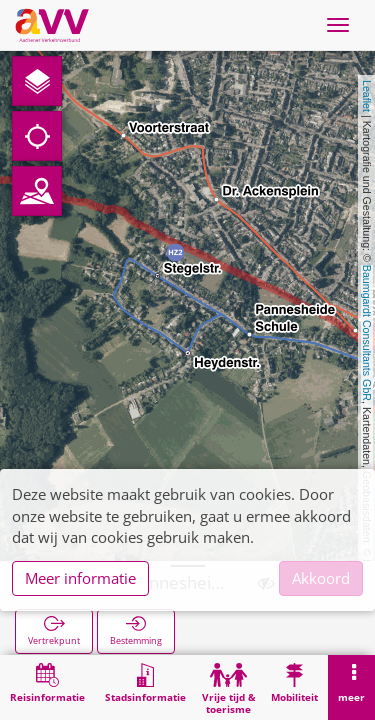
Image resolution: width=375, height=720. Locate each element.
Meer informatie (80, 578)
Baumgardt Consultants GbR (367, 333)
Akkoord (321, 578)
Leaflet (367, 96)
